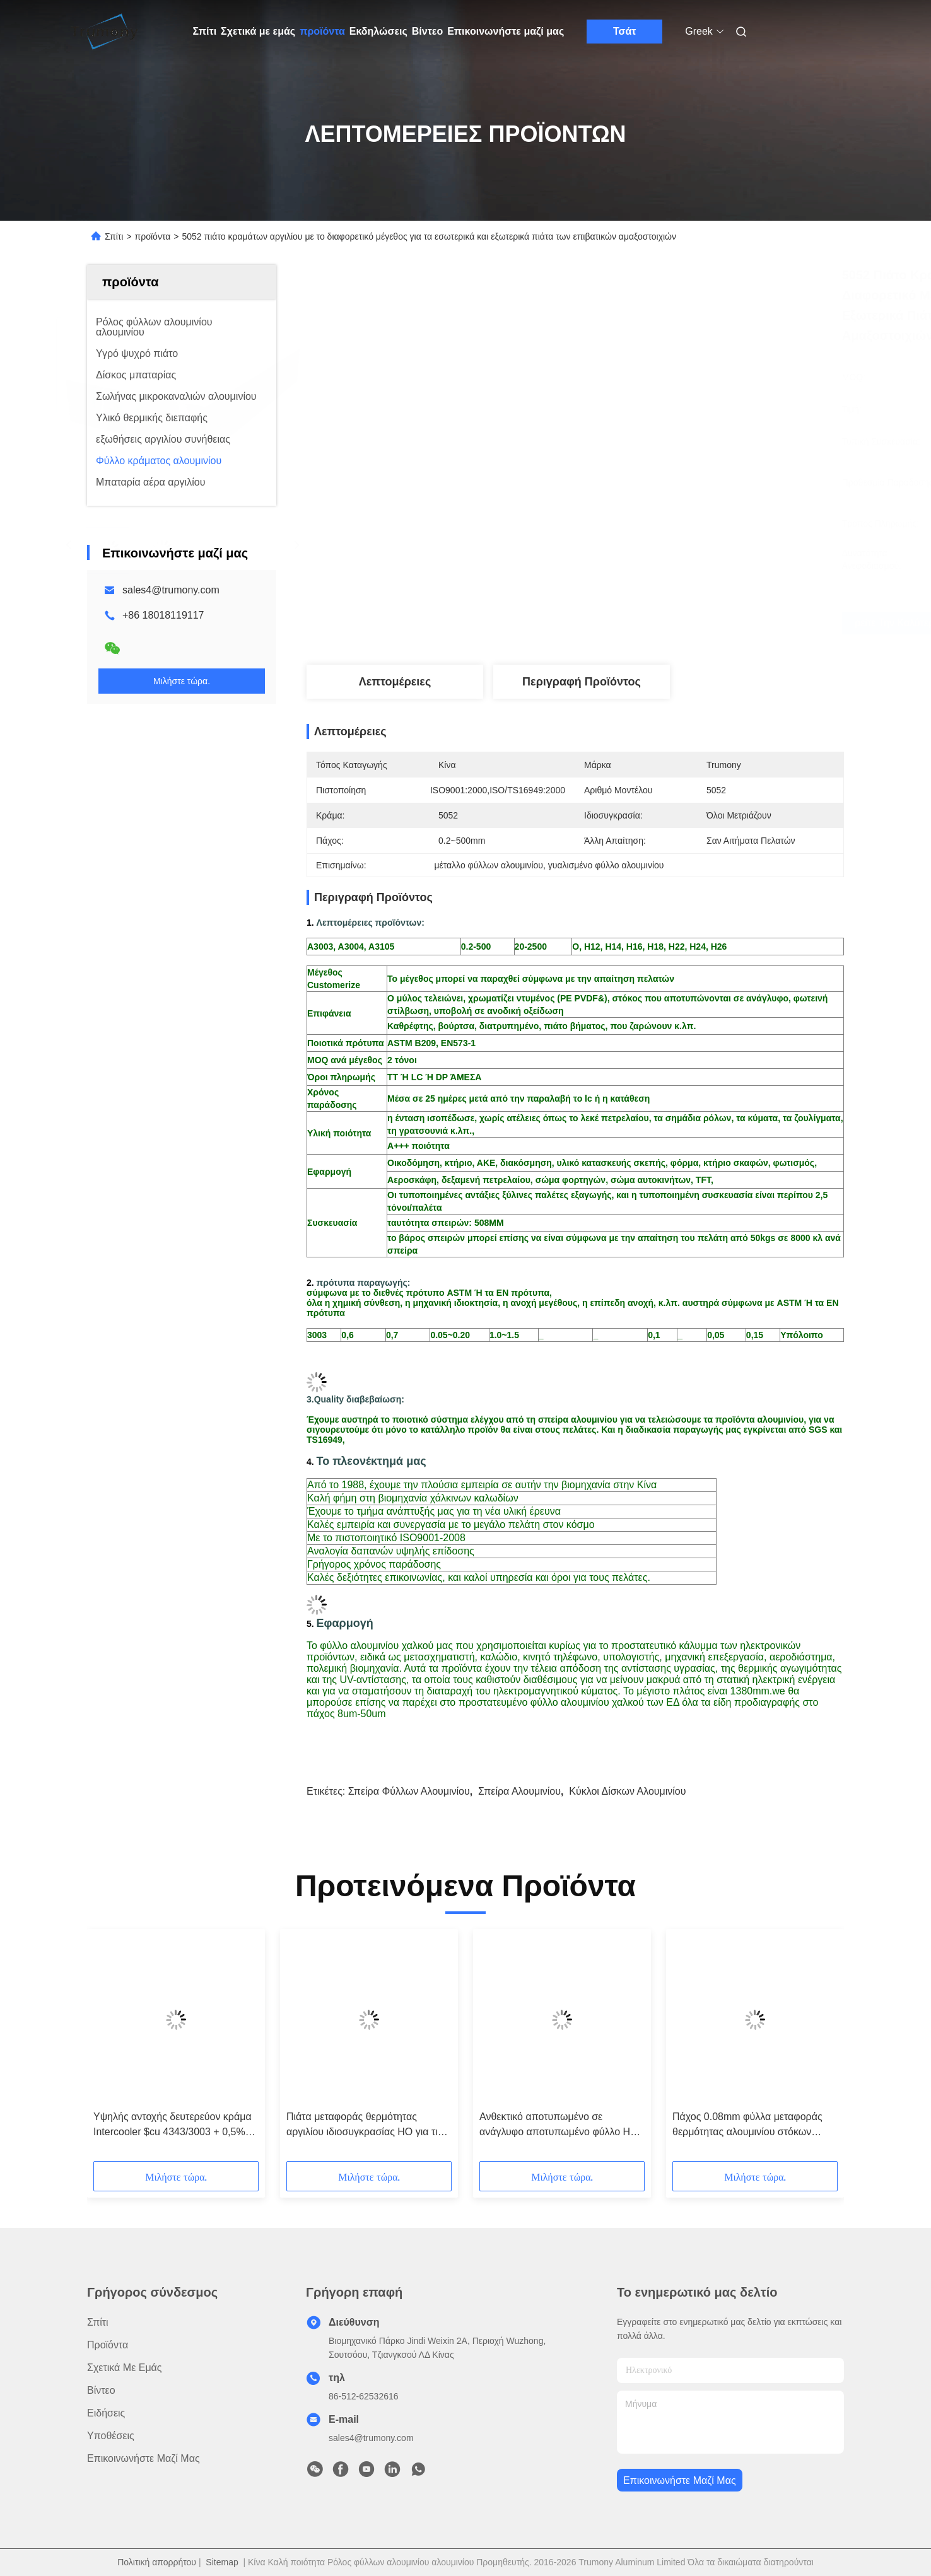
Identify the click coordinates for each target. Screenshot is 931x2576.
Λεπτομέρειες (395, 681)
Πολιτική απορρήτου (156, 2562)
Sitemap (222, 2562)
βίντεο (101, 2390)
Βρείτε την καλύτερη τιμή (648, 623)
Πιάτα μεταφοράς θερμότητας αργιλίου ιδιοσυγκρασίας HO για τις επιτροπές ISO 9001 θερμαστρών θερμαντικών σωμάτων (364, 2125)
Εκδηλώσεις (378, 31)
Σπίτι (205, 31)
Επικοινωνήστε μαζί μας (505, 31)
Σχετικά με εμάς (258, 31)
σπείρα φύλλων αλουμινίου (409, 1791)
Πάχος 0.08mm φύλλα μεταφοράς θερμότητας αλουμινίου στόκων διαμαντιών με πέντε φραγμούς (747, 2125)
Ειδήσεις (106, 2413)
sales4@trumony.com (171, 590)
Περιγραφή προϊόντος (581, 681)
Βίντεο (427, 31)
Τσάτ (624, 31)
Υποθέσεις (110, 2435)
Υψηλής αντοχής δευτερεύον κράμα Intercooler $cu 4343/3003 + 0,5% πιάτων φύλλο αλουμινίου (172, 2125)
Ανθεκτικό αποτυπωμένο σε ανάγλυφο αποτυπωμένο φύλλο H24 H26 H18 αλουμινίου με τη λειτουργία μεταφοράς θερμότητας (561, 2125)
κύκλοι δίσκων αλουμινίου (627, 1791)
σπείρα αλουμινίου (519, 1791)
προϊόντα (322, 31)
